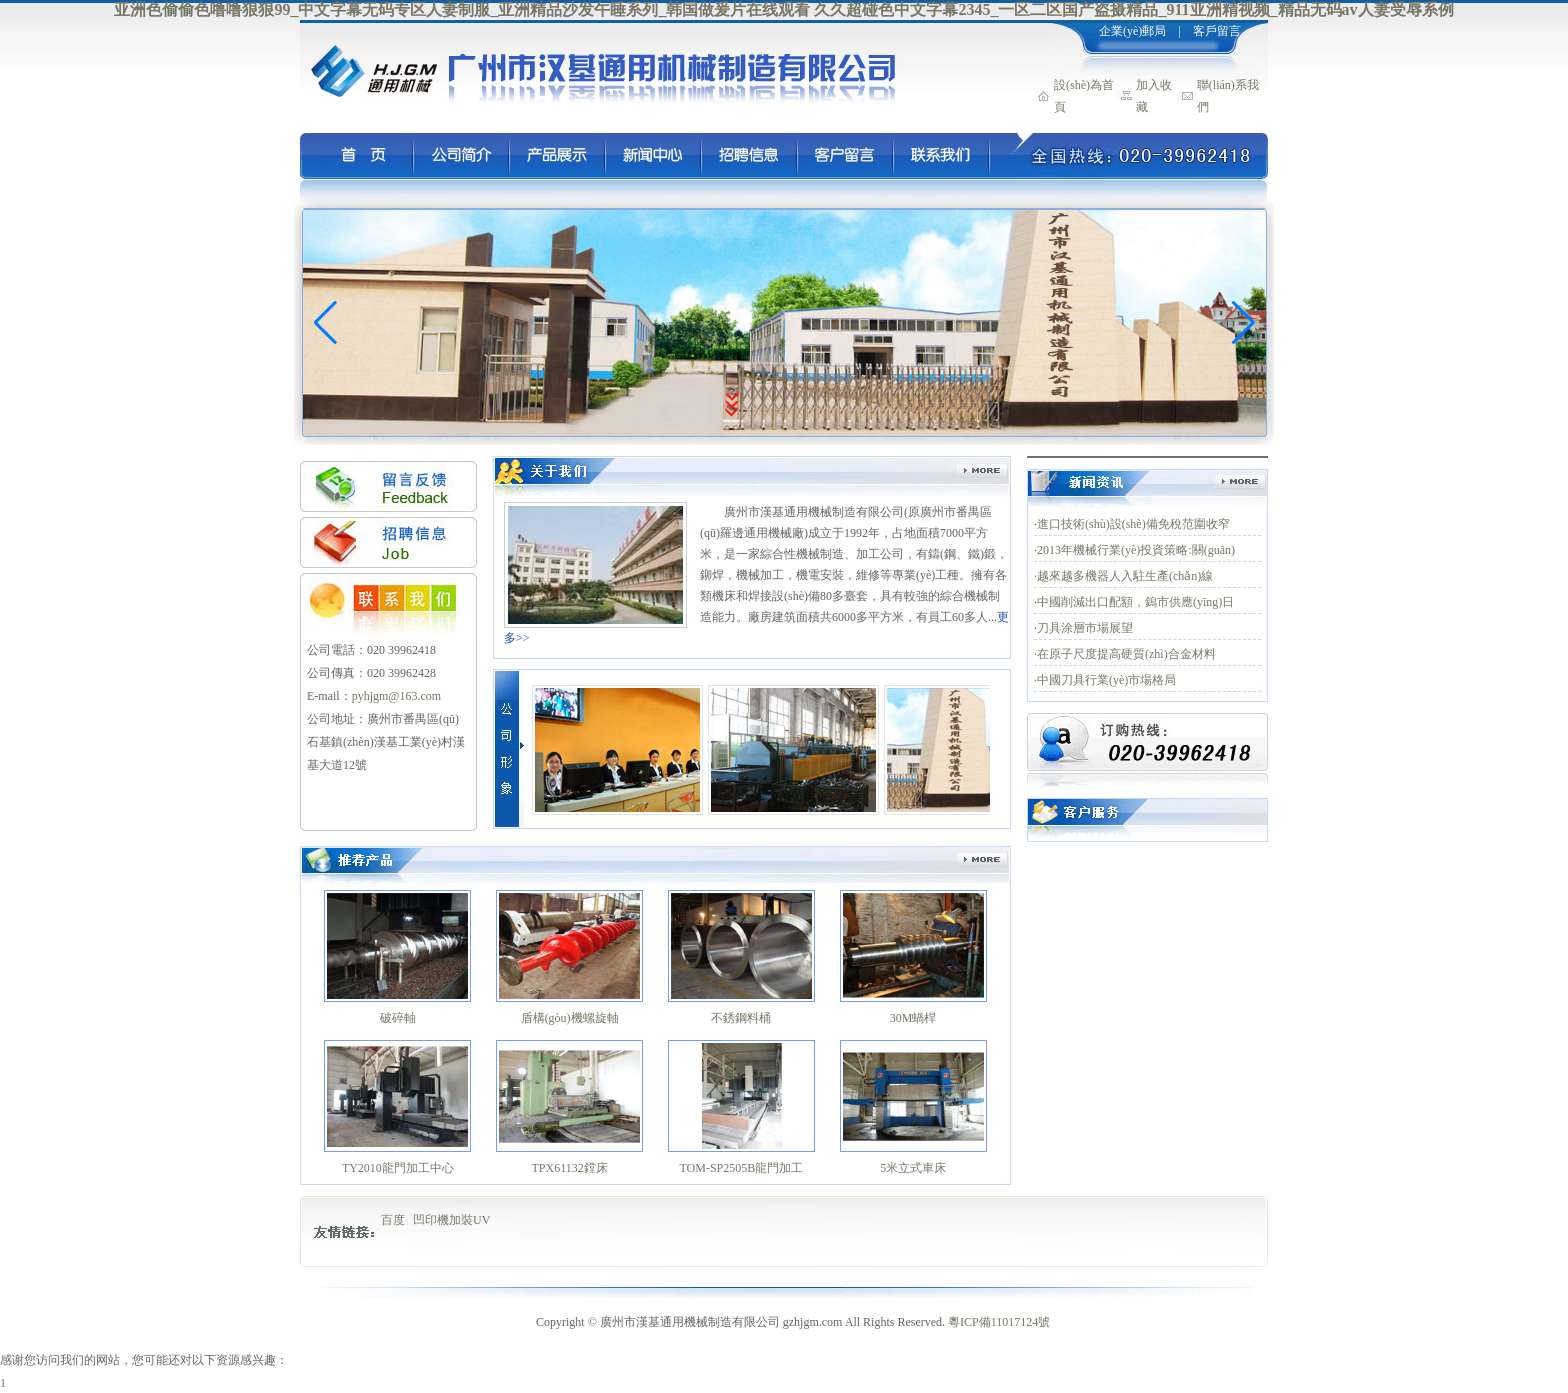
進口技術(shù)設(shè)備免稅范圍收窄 (1133, 524)
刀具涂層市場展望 (1085, 628)
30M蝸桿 (913, 1018)
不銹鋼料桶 (741, 1018)
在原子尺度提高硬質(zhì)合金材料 (1126, 654)
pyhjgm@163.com (396, 696)
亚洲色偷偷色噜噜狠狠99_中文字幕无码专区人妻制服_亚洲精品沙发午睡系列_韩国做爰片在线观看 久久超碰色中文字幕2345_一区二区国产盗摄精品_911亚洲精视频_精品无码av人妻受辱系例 (783, 9)
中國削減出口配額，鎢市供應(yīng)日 (1135, 602)
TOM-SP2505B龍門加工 (741, 1168)
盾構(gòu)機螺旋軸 (570, 1018)
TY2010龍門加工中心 (398, 1168)
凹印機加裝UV (451, 1220)
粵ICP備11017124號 (999, 1322)
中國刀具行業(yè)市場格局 (1106, 680)
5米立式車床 (913, 1168)
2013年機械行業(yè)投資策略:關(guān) (1136, 550)
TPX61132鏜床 (570, 1168)
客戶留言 (1217, 31)
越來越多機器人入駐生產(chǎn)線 (1125, 576)
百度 (393, 1220)
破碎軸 (398, 1018)
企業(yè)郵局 (1131, 31)
